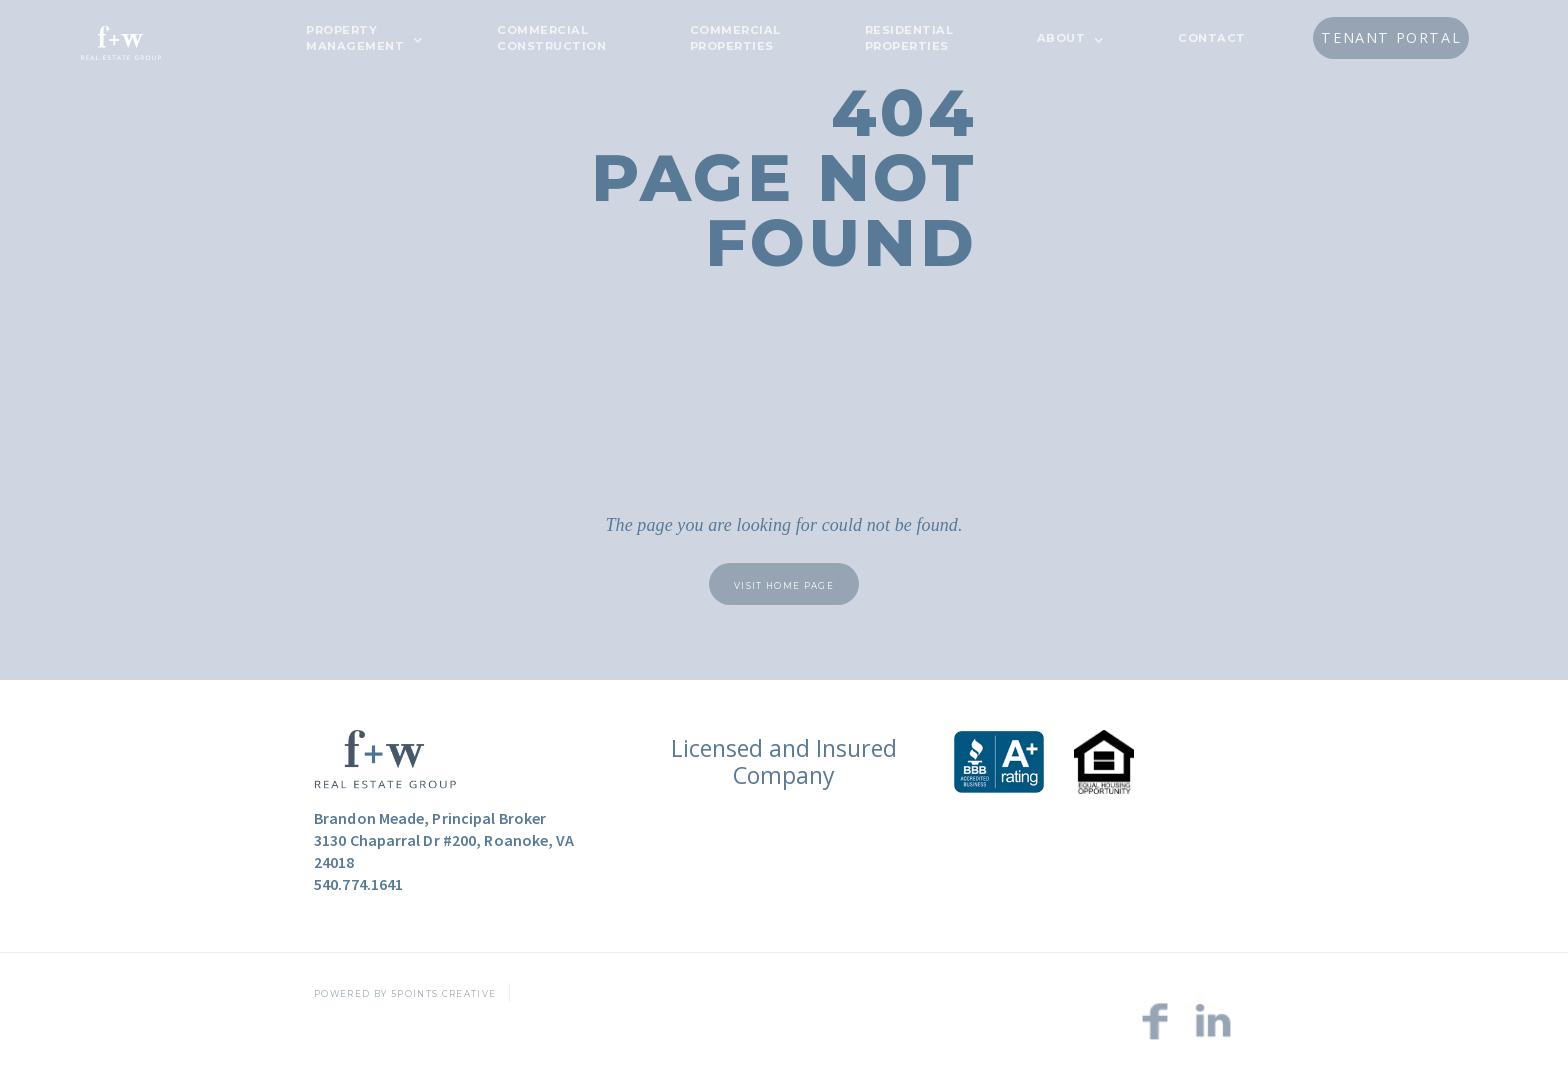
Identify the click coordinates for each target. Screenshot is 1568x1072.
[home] (120, 40)
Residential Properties (909, 38)
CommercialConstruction (551, 38)
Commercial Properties (735, 38)
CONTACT (1212, 38)
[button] (359, 38)
